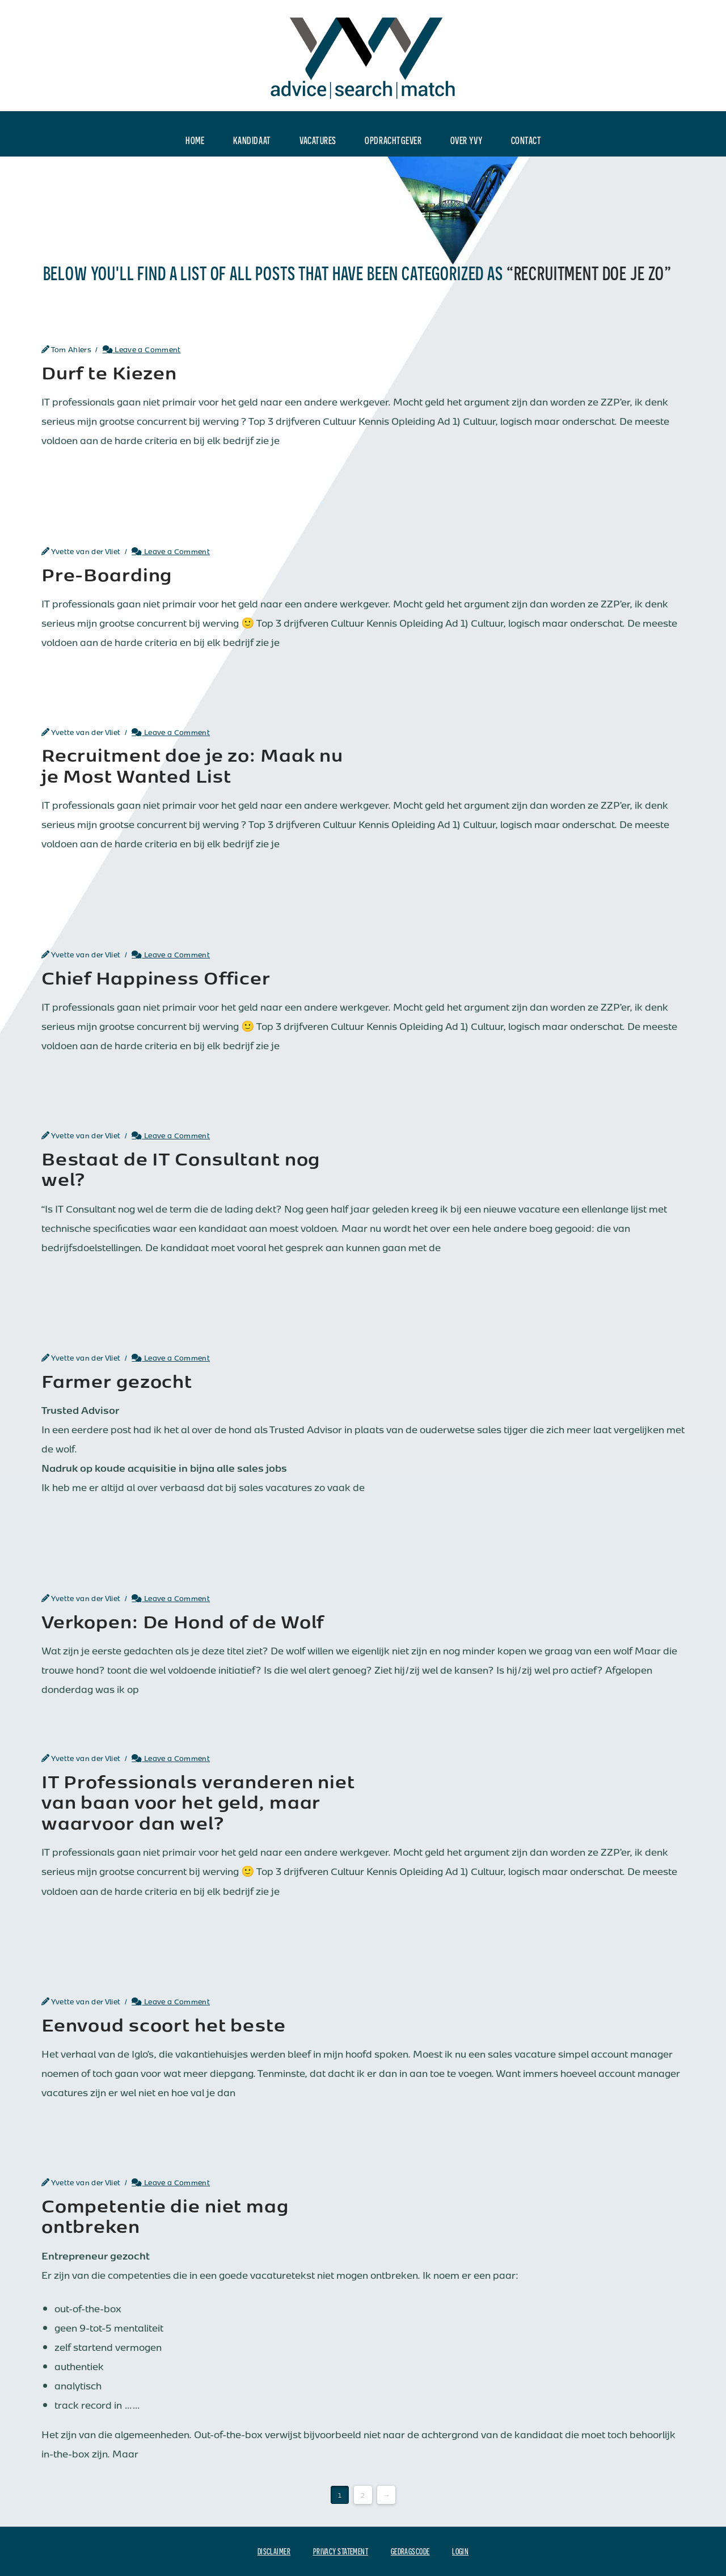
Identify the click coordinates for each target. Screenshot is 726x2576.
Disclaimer (274, 2551)
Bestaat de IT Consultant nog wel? (180, 1168)
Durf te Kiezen (109, 371)
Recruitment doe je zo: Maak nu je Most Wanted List (192, 764)
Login (460, 2551)
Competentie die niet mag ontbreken (165, 2215)
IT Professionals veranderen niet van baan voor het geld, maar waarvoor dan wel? (198, 1801)
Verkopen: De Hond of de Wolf (182, 1620)
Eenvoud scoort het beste (163, 2023)
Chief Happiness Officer (156, 976)
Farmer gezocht (116, 1379)
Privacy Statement (341, 2551)
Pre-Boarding (106, 573)
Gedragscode (410, 2551)
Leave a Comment (142, 349)
